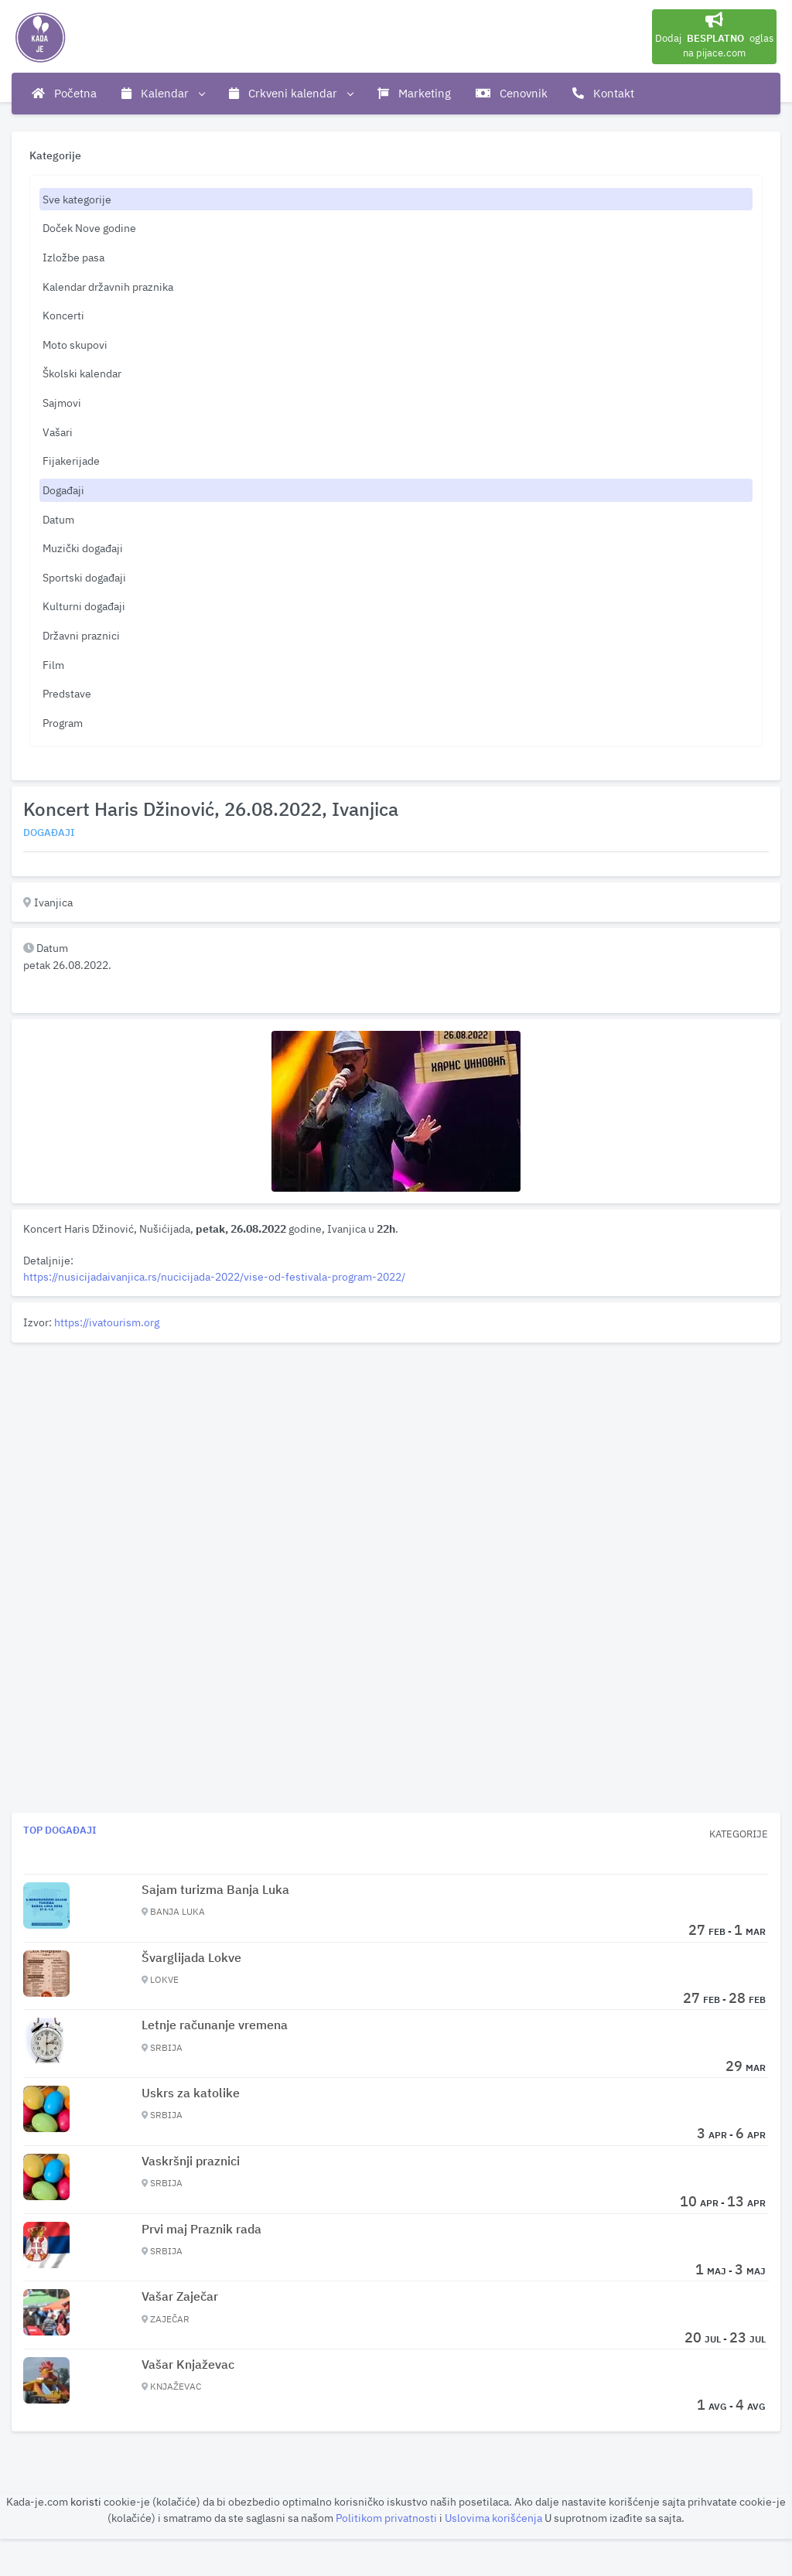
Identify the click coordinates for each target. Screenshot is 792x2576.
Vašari (58, 432)
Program (63, 722)
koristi (85, 2501)
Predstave (67, 693)
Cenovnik (512, 93)
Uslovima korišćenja (494, 2517)
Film (53, 664)
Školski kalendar (82, 373)
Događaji (63, 490)
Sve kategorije (77, 199)
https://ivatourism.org (106, 1322)
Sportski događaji (84, 577)
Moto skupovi (75, 344)
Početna (64, 93)
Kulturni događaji (84, 606)
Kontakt (603, 93)
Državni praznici (81, 635)
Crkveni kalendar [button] (291, 93)
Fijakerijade (71, 460)
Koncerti (63, 315)
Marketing (414, 93)
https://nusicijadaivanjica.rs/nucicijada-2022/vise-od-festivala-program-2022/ (214, 1276)
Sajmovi (62, 402)
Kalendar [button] (162, 93)
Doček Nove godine (89, 227)
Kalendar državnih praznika (108, 286)
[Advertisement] (396, 1457)
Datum (58, 519)
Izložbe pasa (73, 257)
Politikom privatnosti (387, 2517)
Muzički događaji (83, 548)
